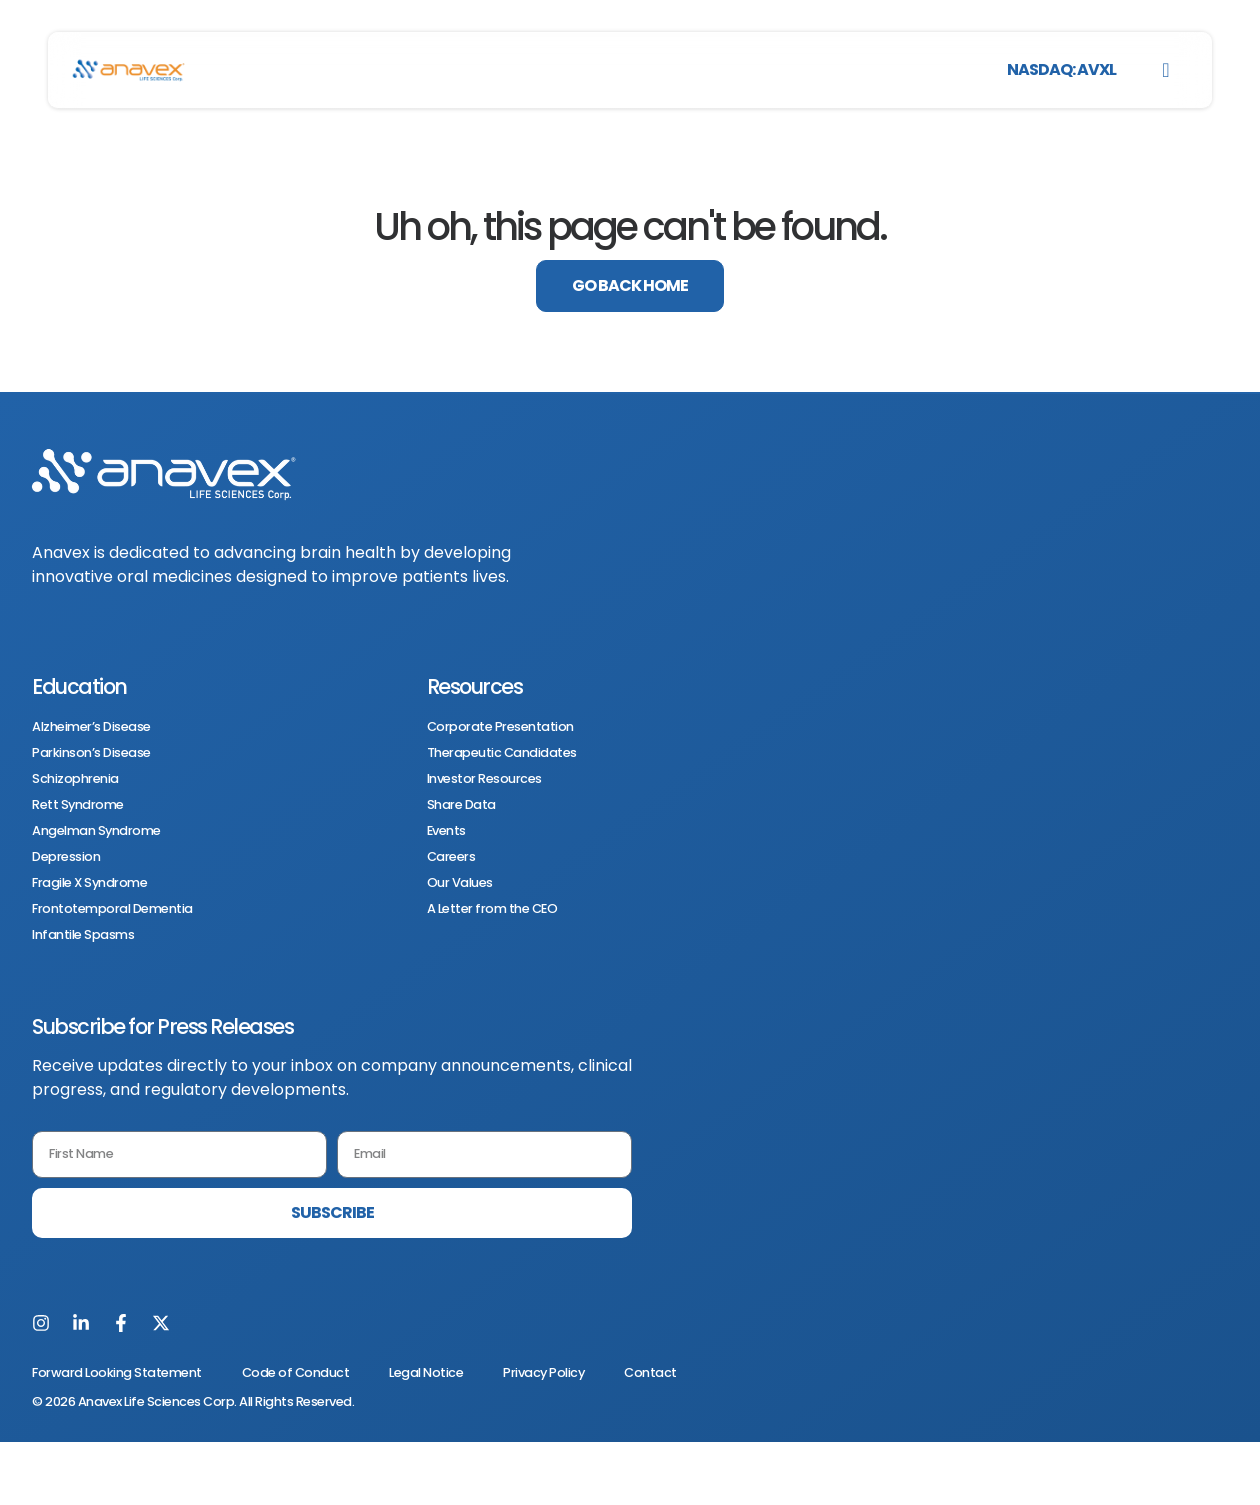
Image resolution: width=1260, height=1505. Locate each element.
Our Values (460, 883)
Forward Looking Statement (117, 1372)
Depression (66, 857)
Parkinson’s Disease (91, 753)
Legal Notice (426, 1372)
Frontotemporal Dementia (112, 909)
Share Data (461, 805)
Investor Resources (484, 779)
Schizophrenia (75, 779)
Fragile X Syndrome (89, 883)
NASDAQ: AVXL (1061, 69)
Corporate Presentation (500, 727)
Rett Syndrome (78, 805)
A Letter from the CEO (492, 909)
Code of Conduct (296, 1372)
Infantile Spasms (83, 935)
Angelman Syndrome (96, 831)
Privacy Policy (543, 1372)
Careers (451, 857)
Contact (650, 1372)
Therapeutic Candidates (502, 753)
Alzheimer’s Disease (91, 727)
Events (446, 831)
